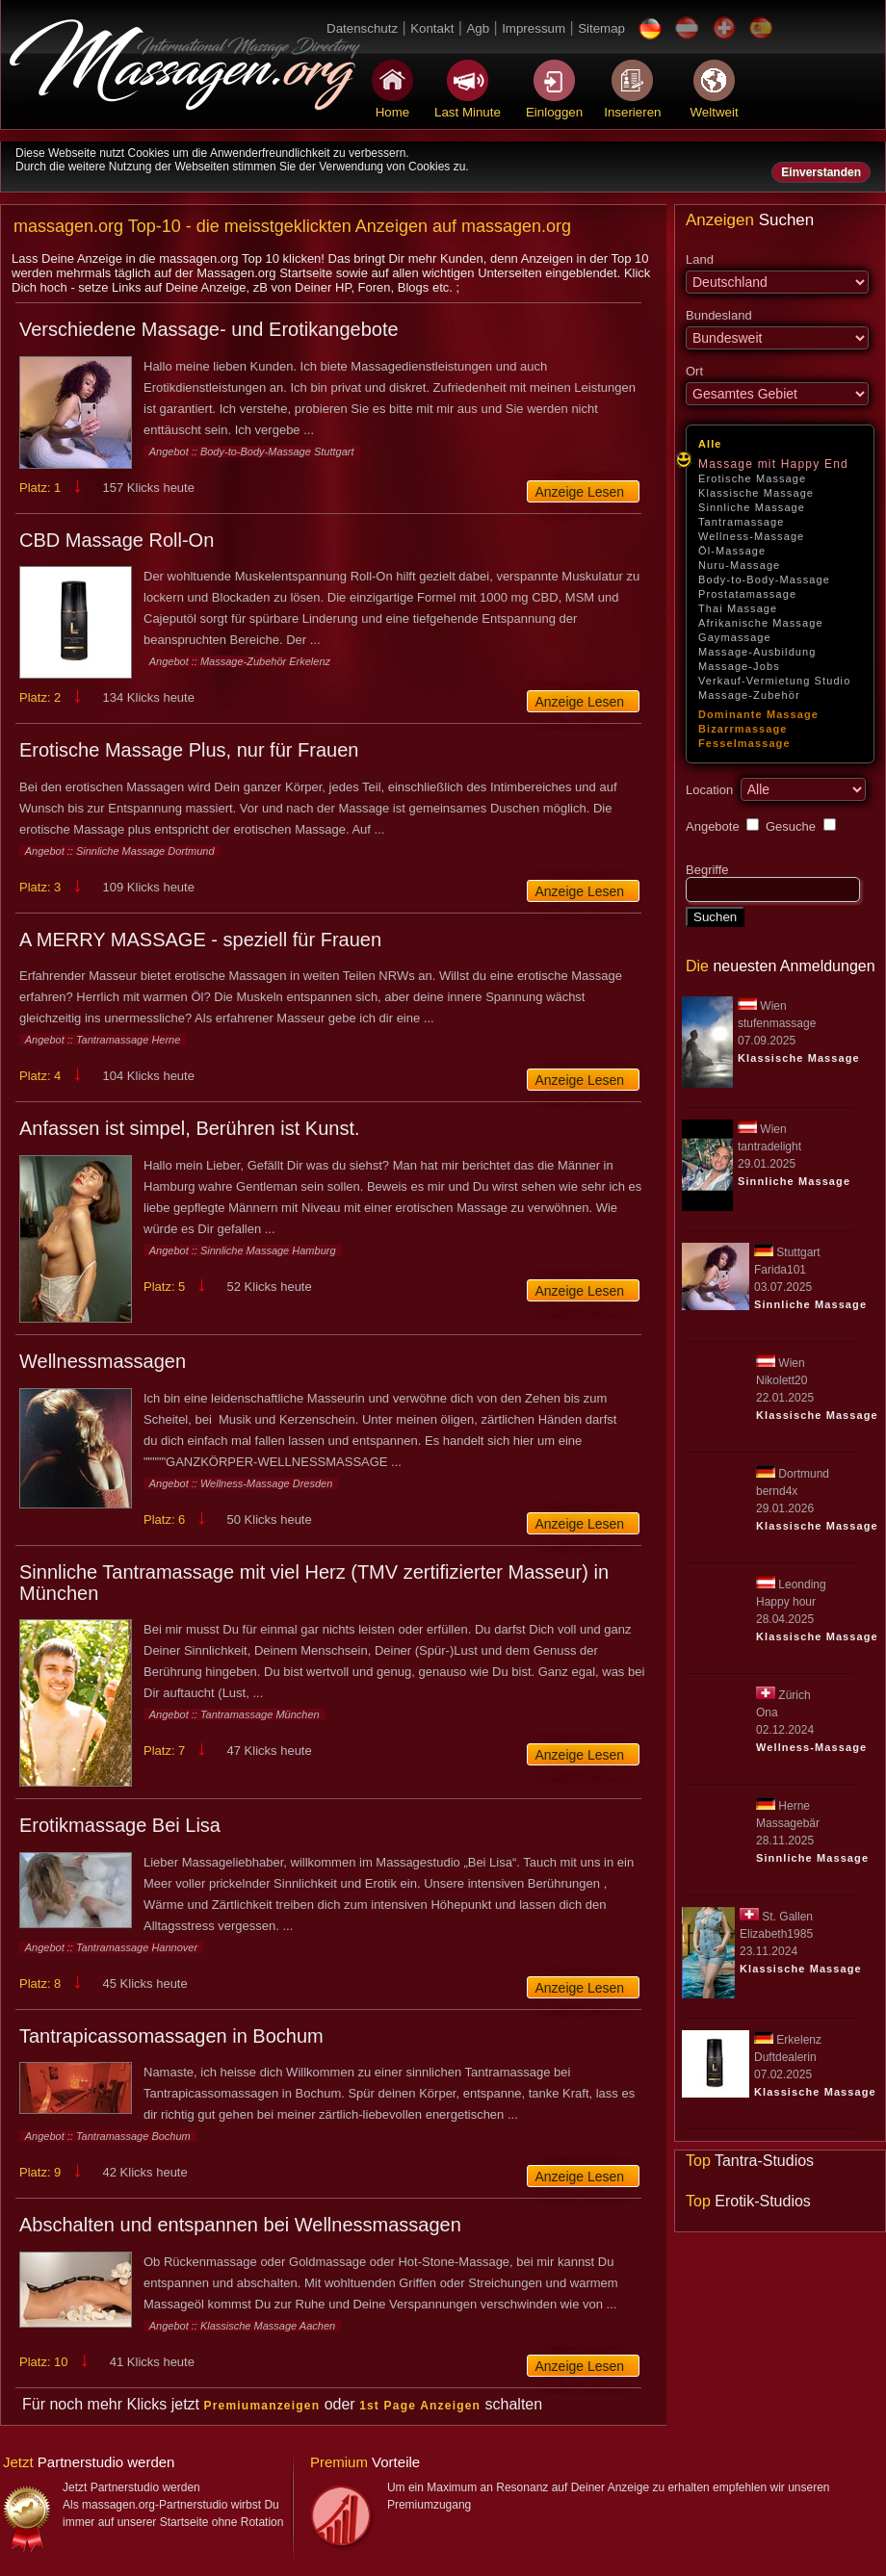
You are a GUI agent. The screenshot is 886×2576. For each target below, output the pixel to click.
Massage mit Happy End (773, 464)
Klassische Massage (756, 493)
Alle (710, 444)
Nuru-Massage (739, 565)
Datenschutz (362, 28)
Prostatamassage (747, 594)
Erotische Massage (752, 478)
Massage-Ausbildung (757, 651)
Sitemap (601, 28)
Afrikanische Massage (760, 623)
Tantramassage (741, 522)
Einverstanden (821, 172)
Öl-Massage (732, 550)
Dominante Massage (758, 714)
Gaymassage (734, 637)
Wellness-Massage (751, 536)
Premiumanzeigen (262, 2405)
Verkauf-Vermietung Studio (774, 680)
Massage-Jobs (739, 666)
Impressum (533, 28)
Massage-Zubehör (749, 695)
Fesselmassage (744, 743)
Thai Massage (737, 608)
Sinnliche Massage (751, 507)
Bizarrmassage (743, 728)
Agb (477, 28)
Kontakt (432, 28)
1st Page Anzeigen (420, 2405)
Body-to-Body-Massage (764, 579)
